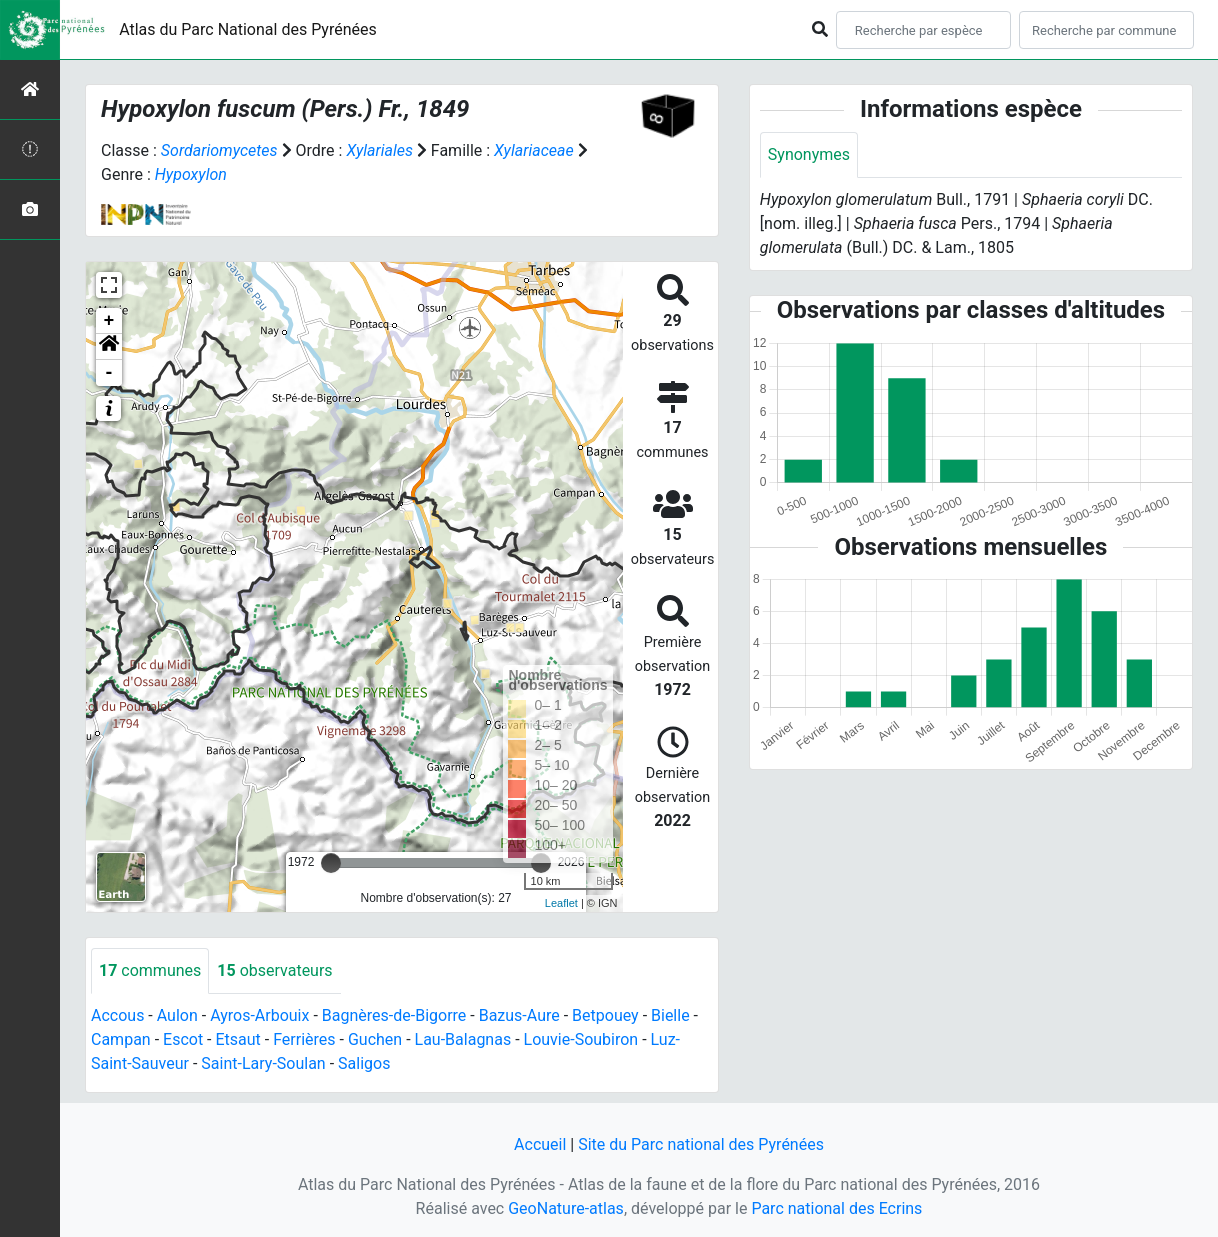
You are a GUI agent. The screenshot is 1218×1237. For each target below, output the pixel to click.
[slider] (331, 863)
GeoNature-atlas (566, 1208)
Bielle (670, 1015)
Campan (121, 1039)
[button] (109, 347)
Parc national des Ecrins (836, 1208)
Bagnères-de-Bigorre (394, 1015)
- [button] (109, 373)
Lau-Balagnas (463, 1039)
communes (150, 970)
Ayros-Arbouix (259, 1015)
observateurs (274, 970)
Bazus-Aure (519, 1015)
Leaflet (561, 903)
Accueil (540, 1144)
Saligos (364, 1063)
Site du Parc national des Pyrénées (701, 1144)
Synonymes (809, 154)
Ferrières (304, 1039)
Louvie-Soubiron (581, 1039)
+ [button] (109, 321)
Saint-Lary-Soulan (263, 1063)
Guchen (375, 1039)
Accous (117, 1015)
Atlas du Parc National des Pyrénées (248, 29)
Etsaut (237, 1039)
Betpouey (605, 1015)
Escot (183, 1039)
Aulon (177, 1015)
